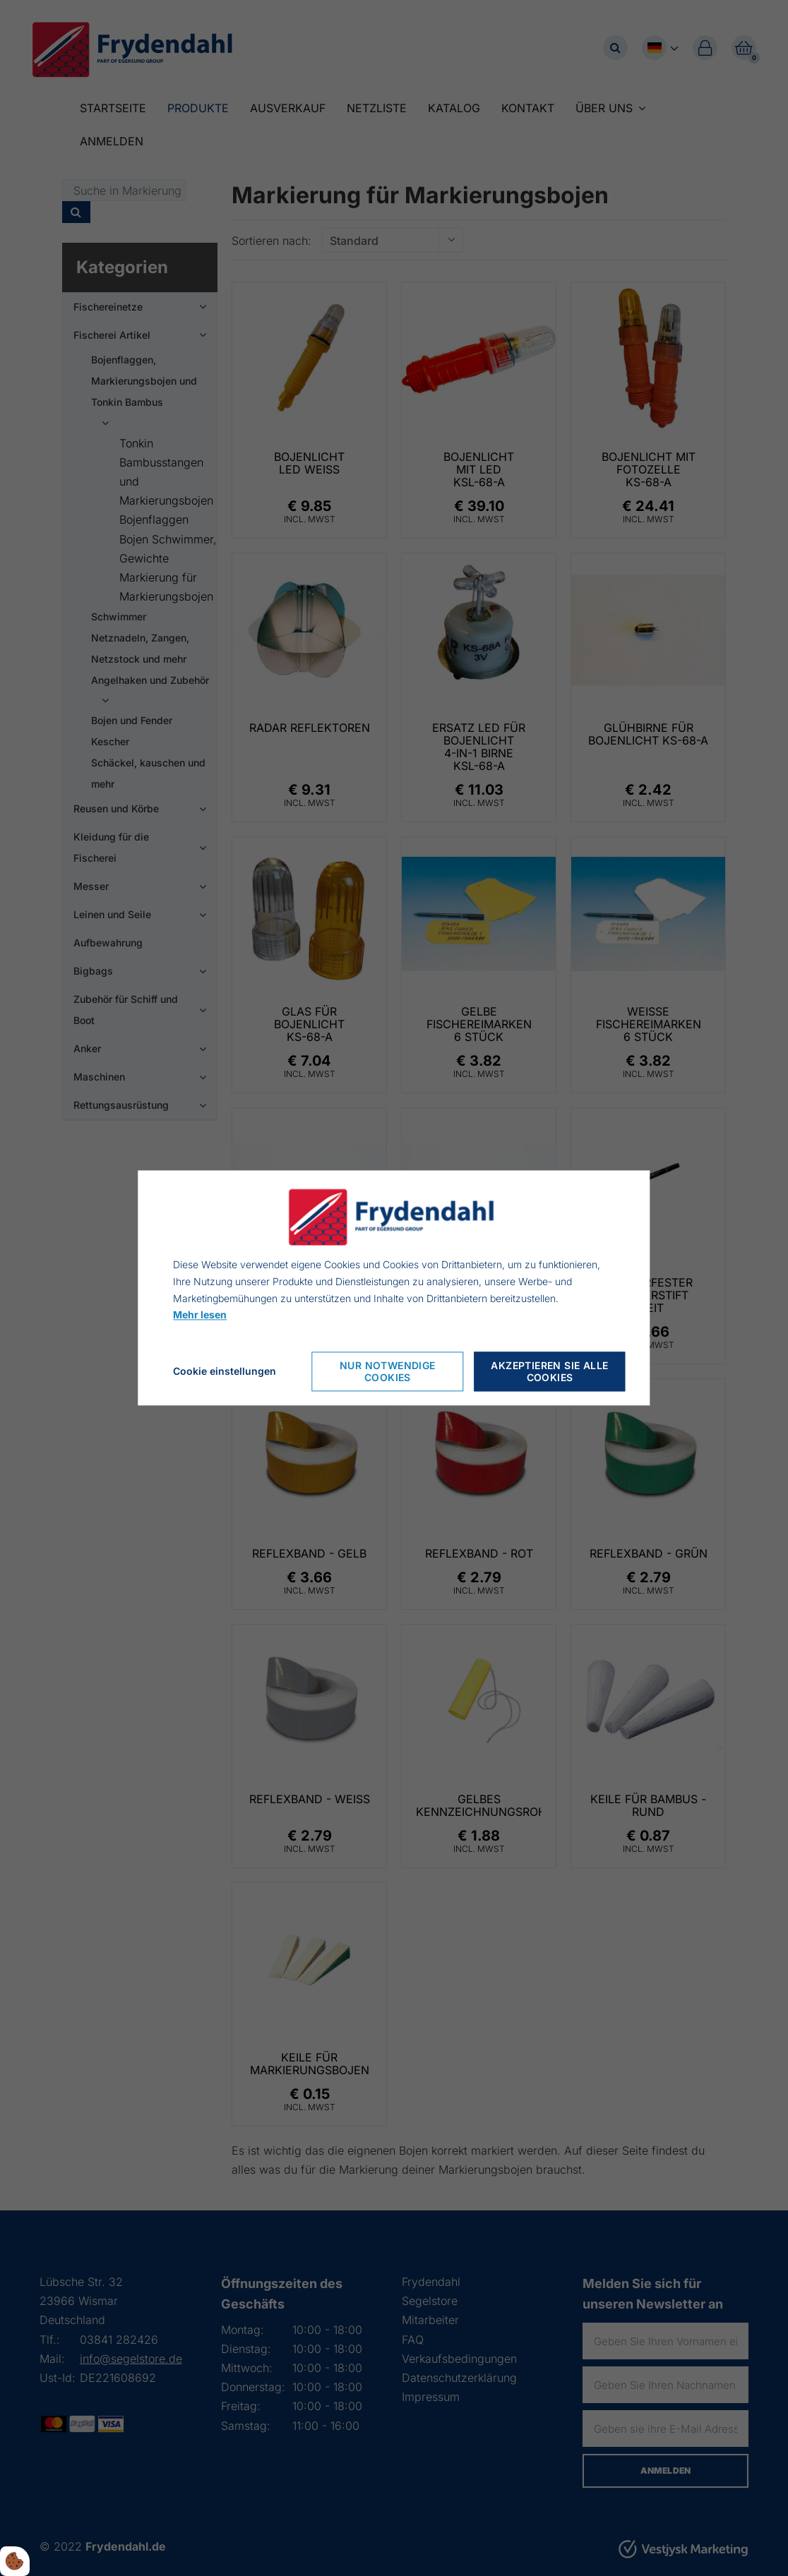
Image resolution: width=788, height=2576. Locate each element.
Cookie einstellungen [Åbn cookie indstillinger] (224, 1372)
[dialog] (394, 1287)
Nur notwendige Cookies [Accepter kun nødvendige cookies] (388, 1372)
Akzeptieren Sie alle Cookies (549, 1372)
